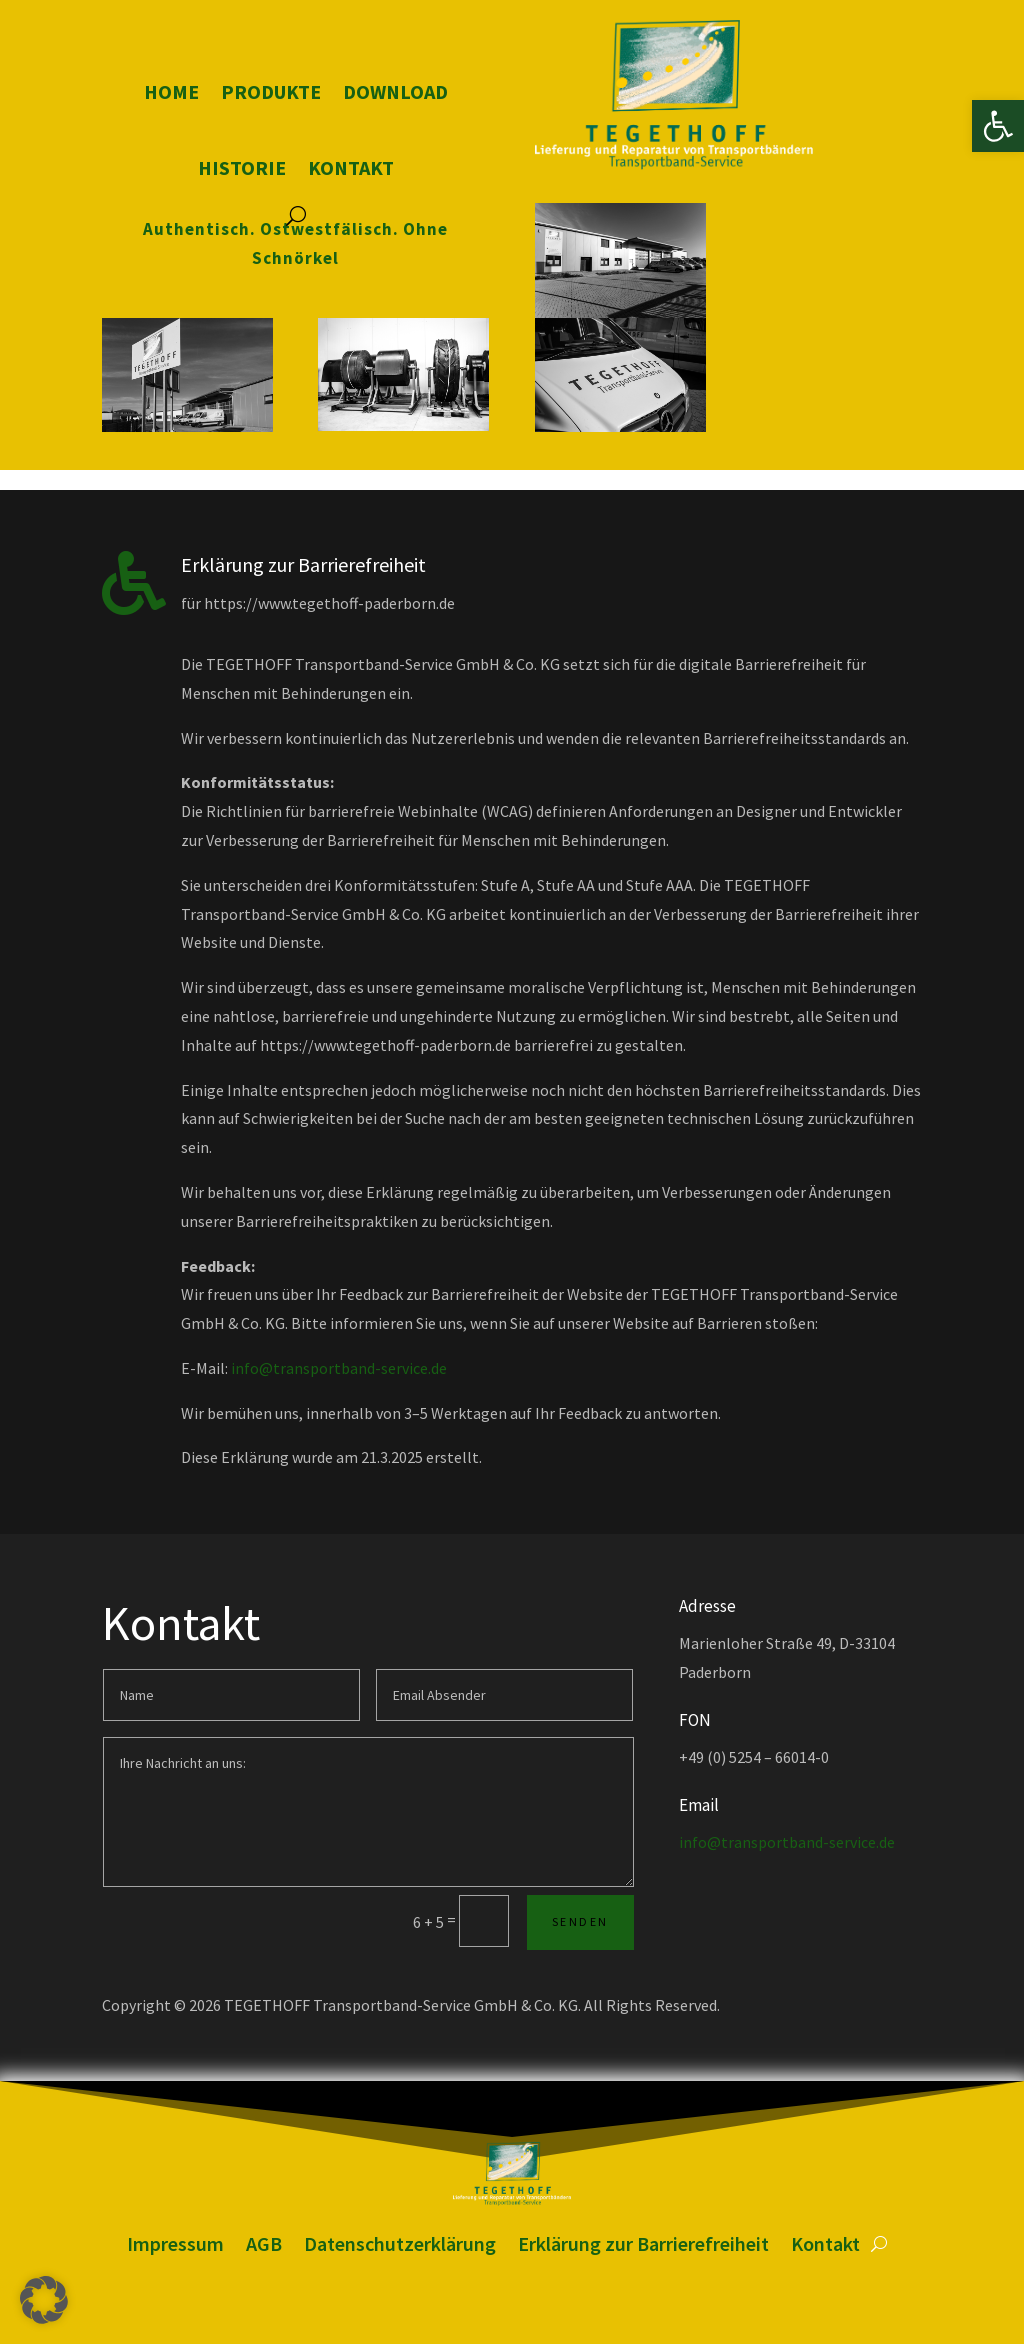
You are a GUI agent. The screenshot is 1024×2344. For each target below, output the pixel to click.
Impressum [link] (175, 2243)
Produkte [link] (271, 91)
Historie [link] (242, 167)
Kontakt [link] (351, 167)
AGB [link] (264, 2243)
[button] (44, 2300)
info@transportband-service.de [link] (339, 1368)
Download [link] (395, 91)
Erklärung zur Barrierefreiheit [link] (643, 2243)
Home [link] (171, 91)
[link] (998, 126)
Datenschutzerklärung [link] (400, 2243)
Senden (580, 1921)
